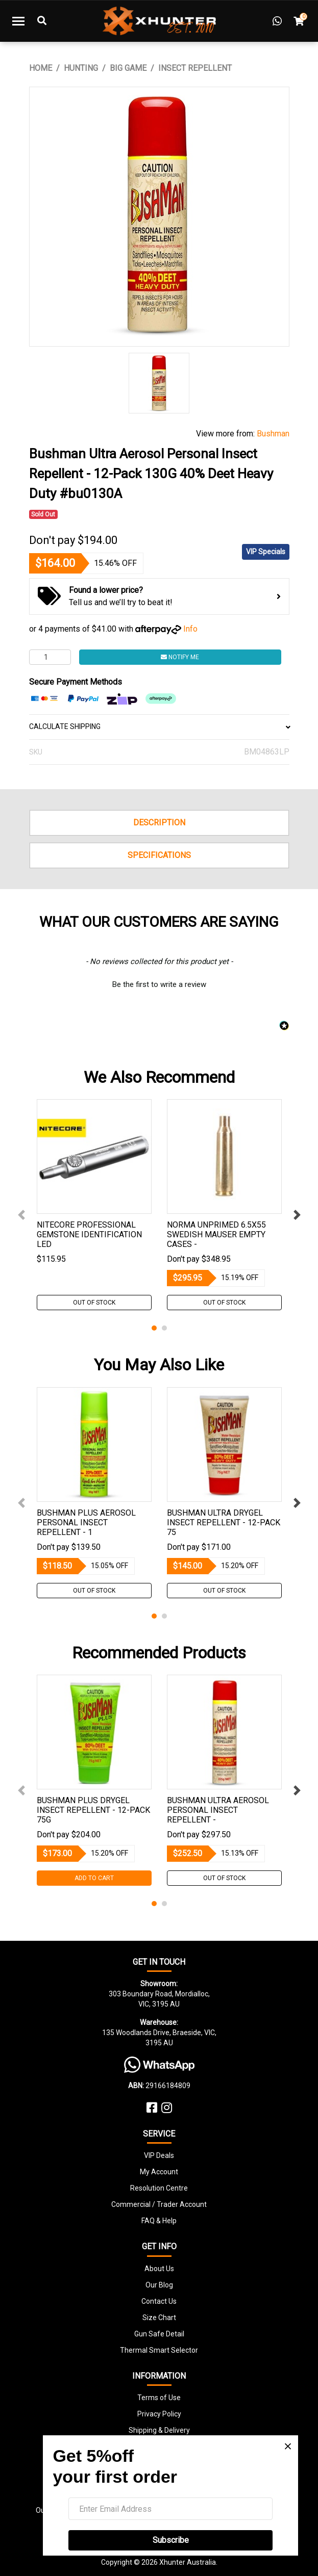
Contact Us (159, 2301)
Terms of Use (159, 2397)
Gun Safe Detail (159, 2334)
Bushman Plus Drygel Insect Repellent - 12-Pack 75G (93, 1810)
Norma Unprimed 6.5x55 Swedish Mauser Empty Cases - (216, 1234)
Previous (21, 1215)
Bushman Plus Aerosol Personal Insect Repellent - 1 (86, 1522)
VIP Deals (159, 2155)
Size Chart (159, 2317)
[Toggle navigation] (18, 21)
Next (297, 1215)
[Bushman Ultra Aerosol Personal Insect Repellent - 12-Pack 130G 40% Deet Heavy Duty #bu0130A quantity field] (50, 657)
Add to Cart (94, 1878)
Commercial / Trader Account (159, 2204)
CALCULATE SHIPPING (159, 726)
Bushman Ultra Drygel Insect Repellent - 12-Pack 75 (223, 1522)
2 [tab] (164, 1328)
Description (159, 822)
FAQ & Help (159, 2221)
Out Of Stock (94, 1302)
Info (190, 629)
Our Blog (159, 2285)
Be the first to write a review (159, 984)
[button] (159, 983)
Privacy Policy (159, 2414)
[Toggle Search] (42, 21)
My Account (159, 2172)
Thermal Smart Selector (159, 2350)
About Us (159, 2269)
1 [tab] (154, 1328)
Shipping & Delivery (159, 2430)
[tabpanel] (94, 1204)
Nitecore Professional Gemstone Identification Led (89, 1234)
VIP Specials (265, 552)
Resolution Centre (159, 2188)
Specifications (159, 855)
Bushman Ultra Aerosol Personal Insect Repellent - (218, 1810)
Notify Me (180, 657)
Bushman (273, 433)
